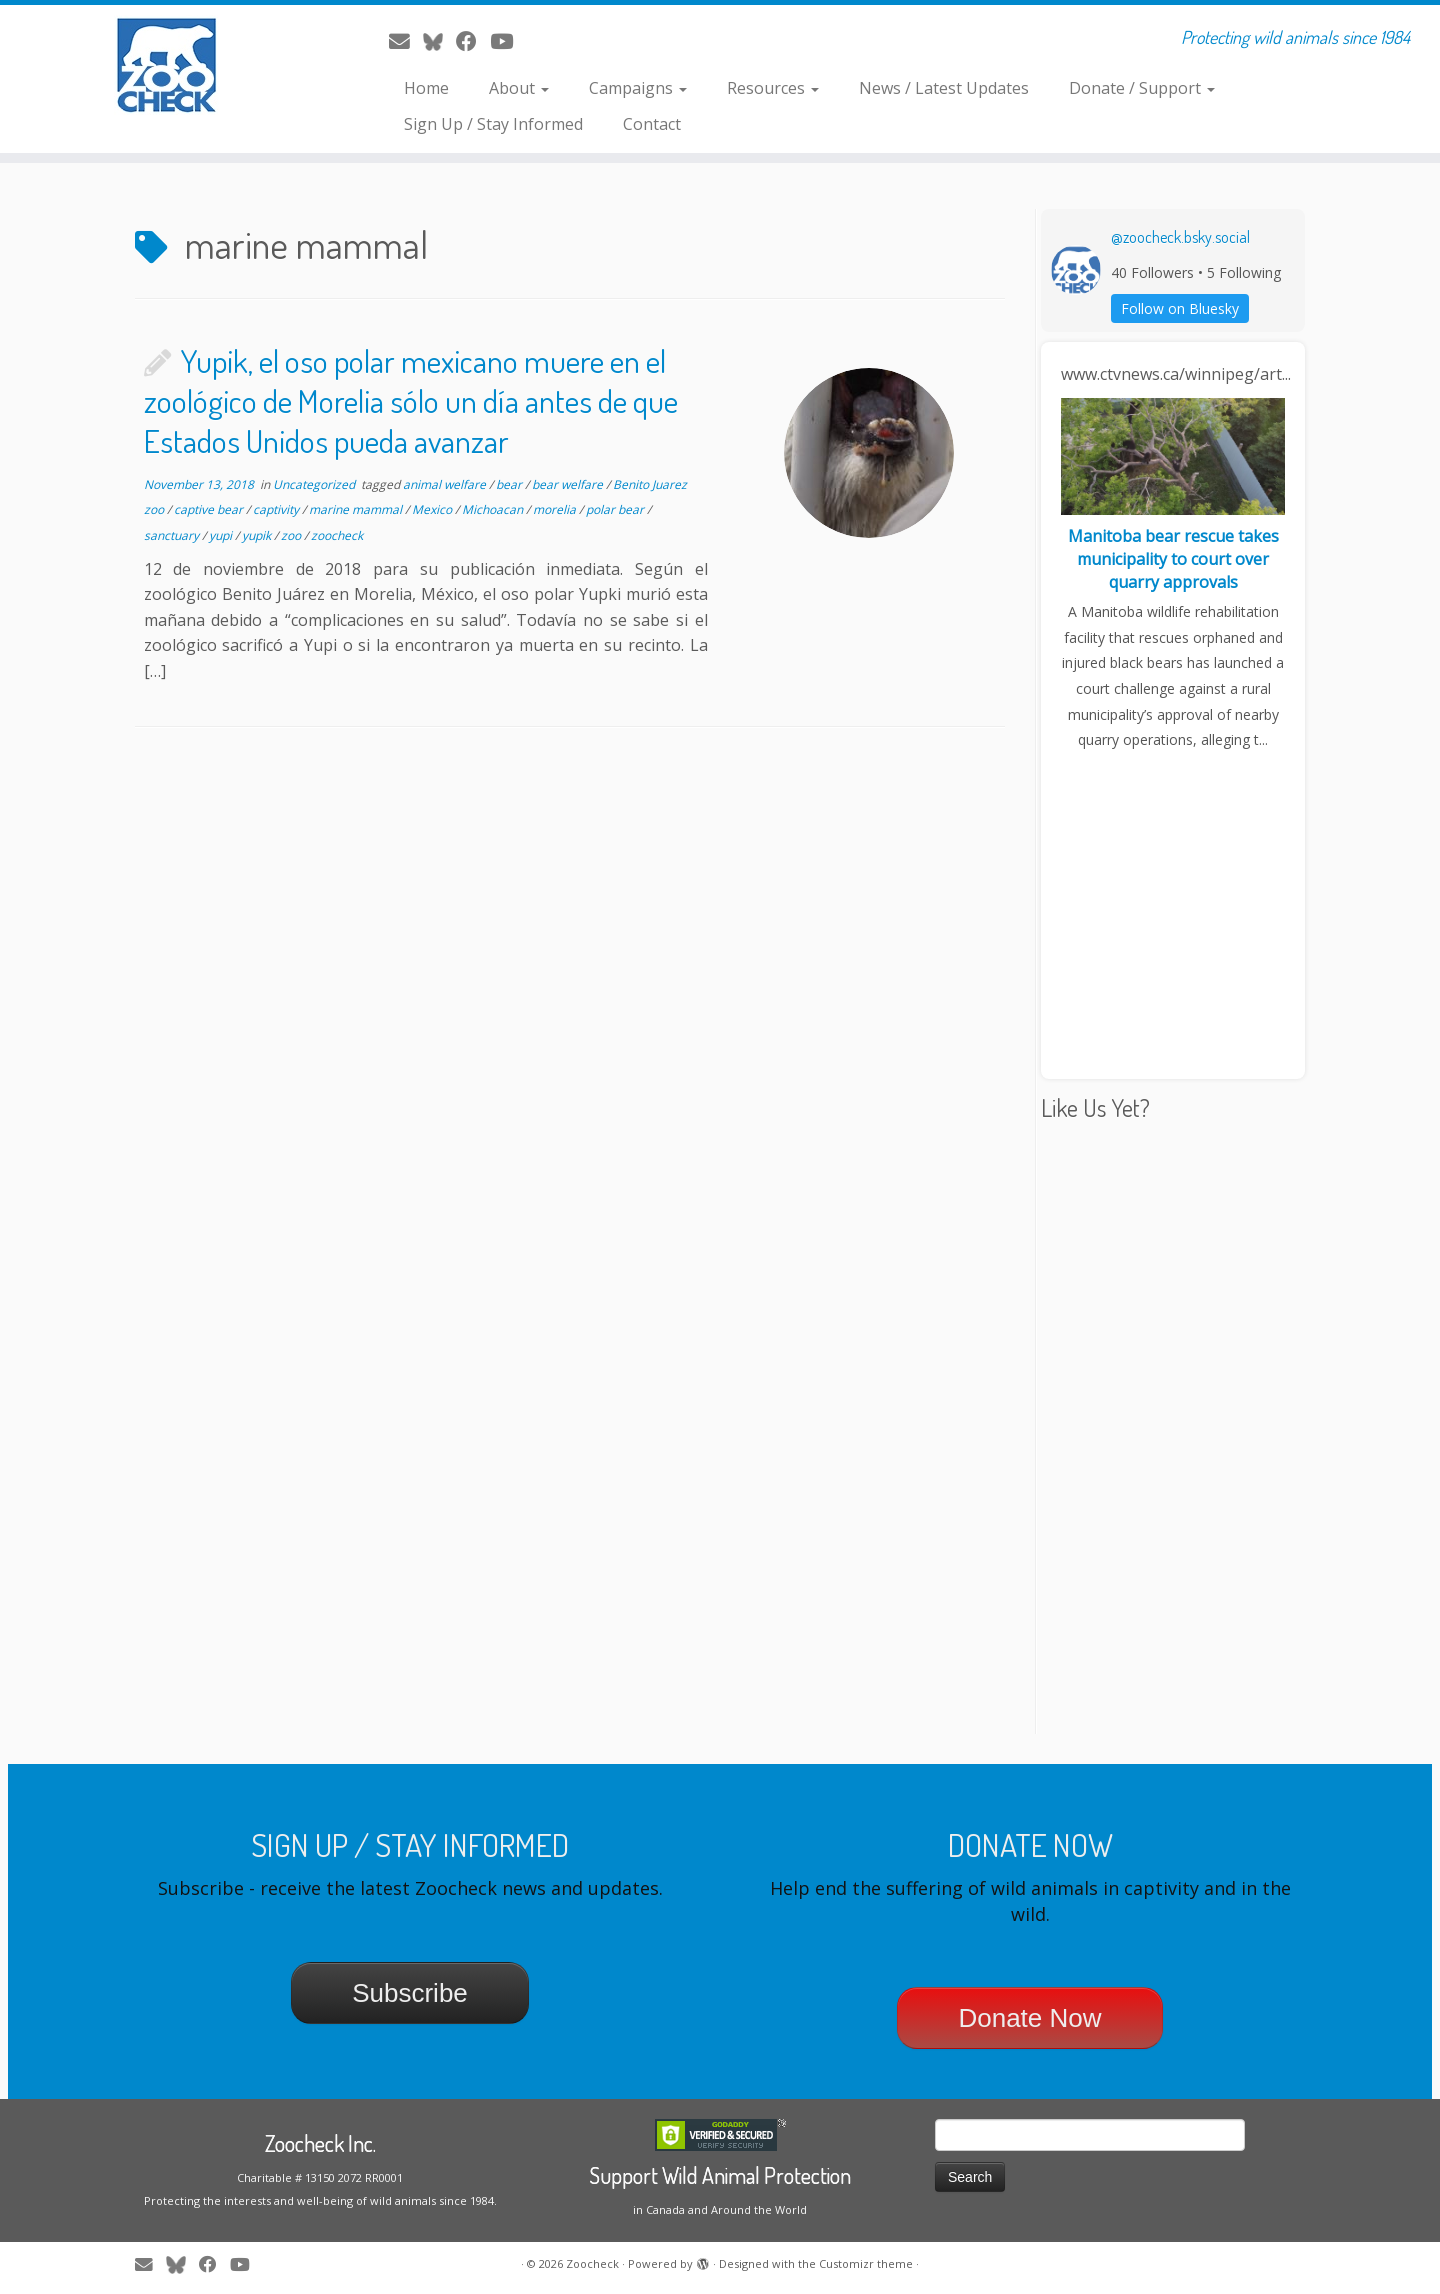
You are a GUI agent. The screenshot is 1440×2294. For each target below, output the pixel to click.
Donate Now (1029, 2018)
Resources (773, 88)
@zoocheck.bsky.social (1180, 237)
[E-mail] (406, 41)
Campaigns (638, 88)
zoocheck (337, 535)
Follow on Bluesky (1180, 308)
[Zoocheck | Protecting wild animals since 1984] (166, 65)
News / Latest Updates (944, 88)
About (519, 88)
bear (510, 484)
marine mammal (357, 509)
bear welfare (569, 484)
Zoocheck (592, 2263)
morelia (556, 509)
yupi (222, 535)
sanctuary (173, 535)
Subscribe (410, 1993)
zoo (292, 535)
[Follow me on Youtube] (508, 41)
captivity (277, 509)
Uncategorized (315, 484)
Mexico (433, 509)
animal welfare (446, 484)
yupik (258, 535)
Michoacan (494, 509)
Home (426, 88)
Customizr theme (866, 2263)
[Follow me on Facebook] (473, 41)
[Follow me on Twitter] (439, 41)
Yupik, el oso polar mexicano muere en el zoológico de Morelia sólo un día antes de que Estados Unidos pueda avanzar (411, 400)
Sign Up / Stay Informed (493, 124)
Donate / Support (1142, 88)
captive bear (210, 509)
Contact (652, 124)
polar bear (616, 509)
